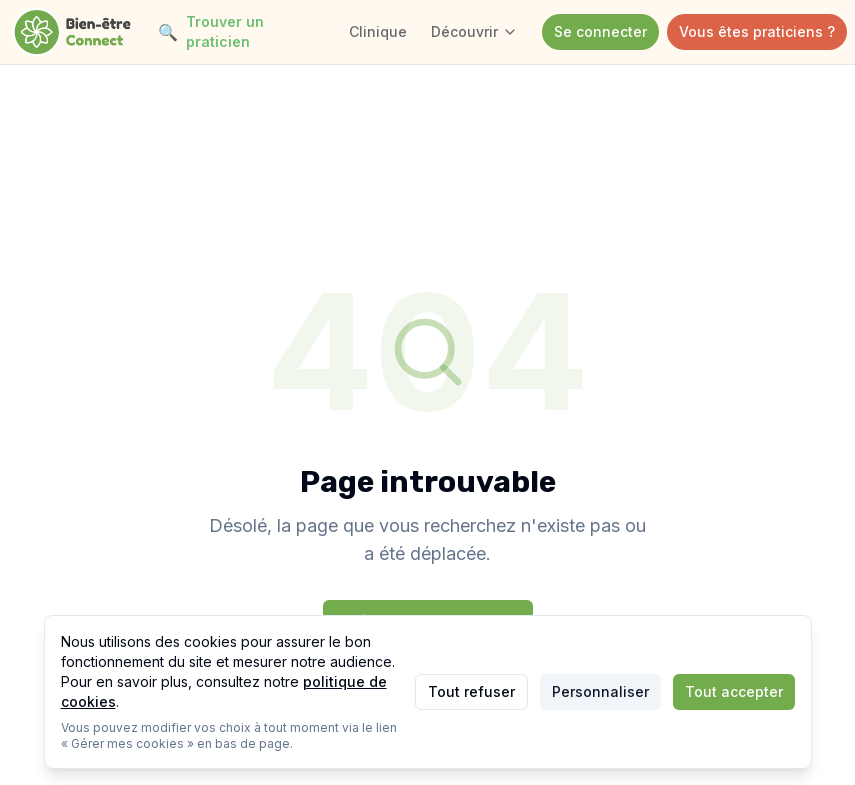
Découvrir (474, 31)
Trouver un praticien (211, 31)
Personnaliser (600, 691)
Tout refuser (471, 691)
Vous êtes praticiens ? (757, 31)
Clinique (378, 31)
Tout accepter (734, 691)
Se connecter (600, 31)
